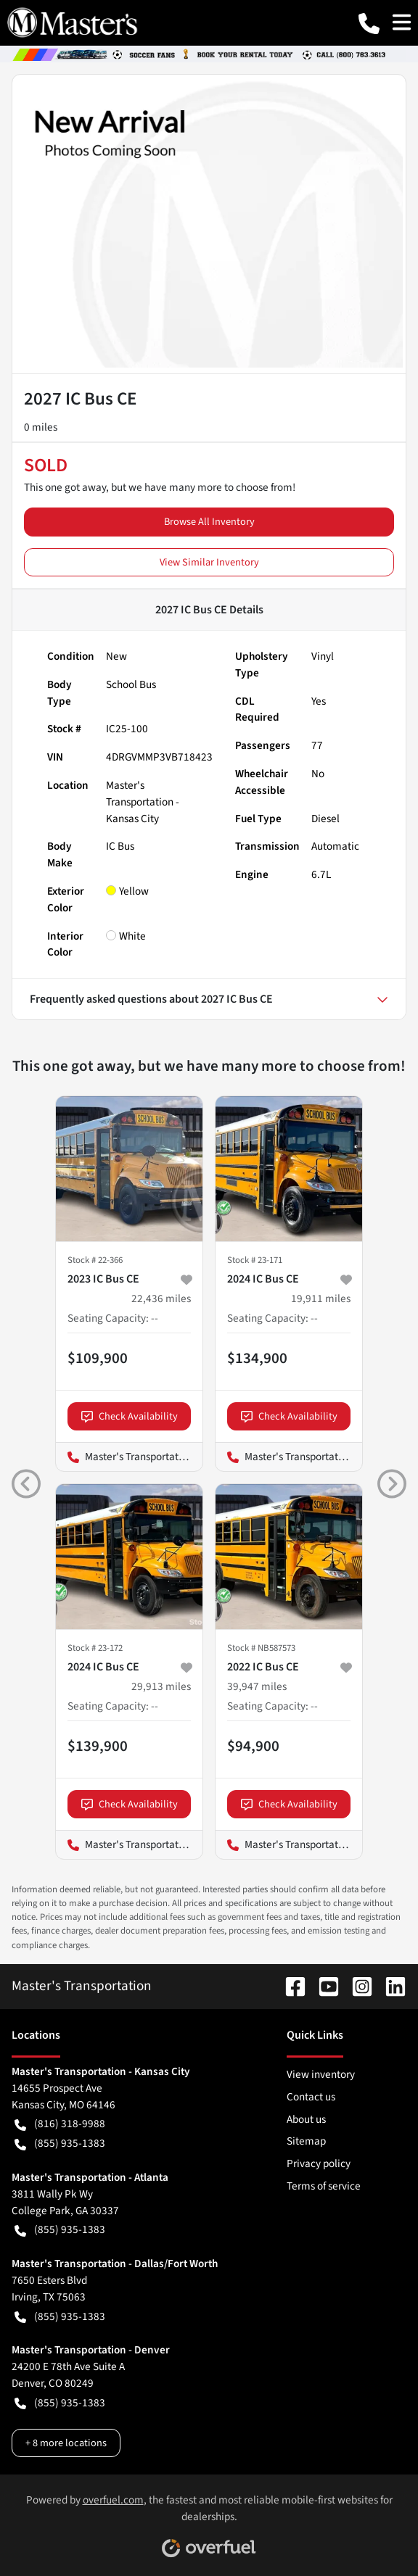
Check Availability (129, 1416)
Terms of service (324, 2186)
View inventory (321, 2074)
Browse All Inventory (209, 521)
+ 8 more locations (66, 2443)
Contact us (311, 2097)
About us (306, 2119)
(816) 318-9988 (60, 2124)
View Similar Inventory (209, 562)
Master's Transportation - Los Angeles (129, 1457)
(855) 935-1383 (60, 2143)
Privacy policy (319, 2163)
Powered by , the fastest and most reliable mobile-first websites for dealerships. (209, 2520)
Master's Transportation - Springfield (289, 1844)
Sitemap (306, 2141)
